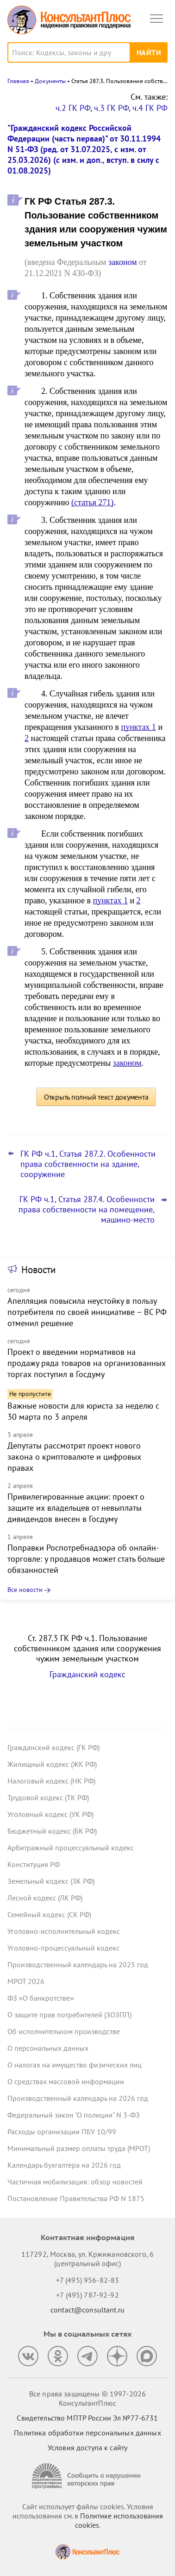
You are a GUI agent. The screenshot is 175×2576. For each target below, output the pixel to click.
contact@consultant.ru (87, 2309)
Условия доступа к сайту (87, 2447)
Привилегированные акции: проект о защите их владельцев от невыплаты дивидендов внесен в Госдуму (75, 1507)
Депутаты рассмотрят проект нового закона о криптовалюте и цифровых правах (74, 1456)
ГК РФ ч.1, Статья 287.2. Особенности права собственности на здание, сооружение (88, 1164)
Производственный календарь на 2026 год (77, 2098)
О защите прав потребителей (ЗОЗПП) (69, 2014)
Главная (18, 80)
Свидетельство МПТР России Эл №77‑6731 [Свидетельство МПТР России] (87, 2417)
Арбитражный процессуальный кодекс (70, 1847)
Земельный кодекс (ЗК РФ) (50, 1881)
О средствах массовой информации (65, 2081)
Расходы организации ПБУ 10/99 (61, 2131)
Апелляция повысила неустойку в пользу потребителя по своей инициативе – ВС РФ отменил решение (87, 1311)
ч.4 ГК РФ (150, 108)
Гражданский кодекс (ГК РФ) (53, 1747)
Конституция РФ (33, 1864)
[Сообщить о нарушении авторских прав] (87, 2476)
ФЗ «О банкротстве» (40, 1998)
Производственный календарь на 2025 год (77, 1964)
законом (122, 262)
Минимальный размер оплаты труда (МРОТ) (78, 2148)
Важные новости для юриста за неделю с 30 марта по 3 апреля (83, 1411)
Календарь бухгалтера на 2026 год (64, 2165)
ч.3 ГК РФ (111, 108)
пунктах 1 (138, 727)
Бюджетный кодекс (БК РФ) (52, 1830)
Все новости (25, 1589)
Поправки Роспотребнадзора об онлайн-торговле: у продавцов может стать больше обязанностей (86, 1558)
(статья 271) (92, 502)
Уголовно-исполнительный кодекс (63, 1931)
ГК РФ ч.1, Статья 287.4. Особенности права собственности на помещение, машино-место (87, 1209)
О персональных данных (47, 2048)
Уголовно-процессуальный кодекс (63, 1947)
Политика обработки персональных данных (87, 2432)
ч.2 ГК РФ (73, 108)
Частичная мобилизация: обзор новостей (75, 2181)
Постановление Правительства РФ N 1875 (75, 2198)
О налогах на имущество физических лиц (74, 2064)
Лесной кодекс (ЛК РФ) (44, 1897)
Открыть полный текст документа (96, 1096)
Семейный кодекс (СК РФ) (49, 1914)
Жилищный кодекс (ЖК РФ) (52, 1764)
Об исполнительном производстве (63, 2031)
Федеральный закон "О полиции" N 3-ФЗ (73, 2114)
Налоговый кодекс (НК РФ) (51, 1780)
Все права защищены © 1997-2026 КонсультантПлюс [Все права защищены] (87, 2398)
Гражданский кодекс (87, 1674)
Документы (50, 80)
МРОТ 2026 (25, 1981)
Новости (38, 1269)
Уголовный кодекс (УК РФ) (50, 1814)
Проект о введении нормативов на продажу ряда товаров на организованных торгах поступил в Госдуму (86, 1362)
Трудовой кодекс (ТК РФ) (48, 1797)
